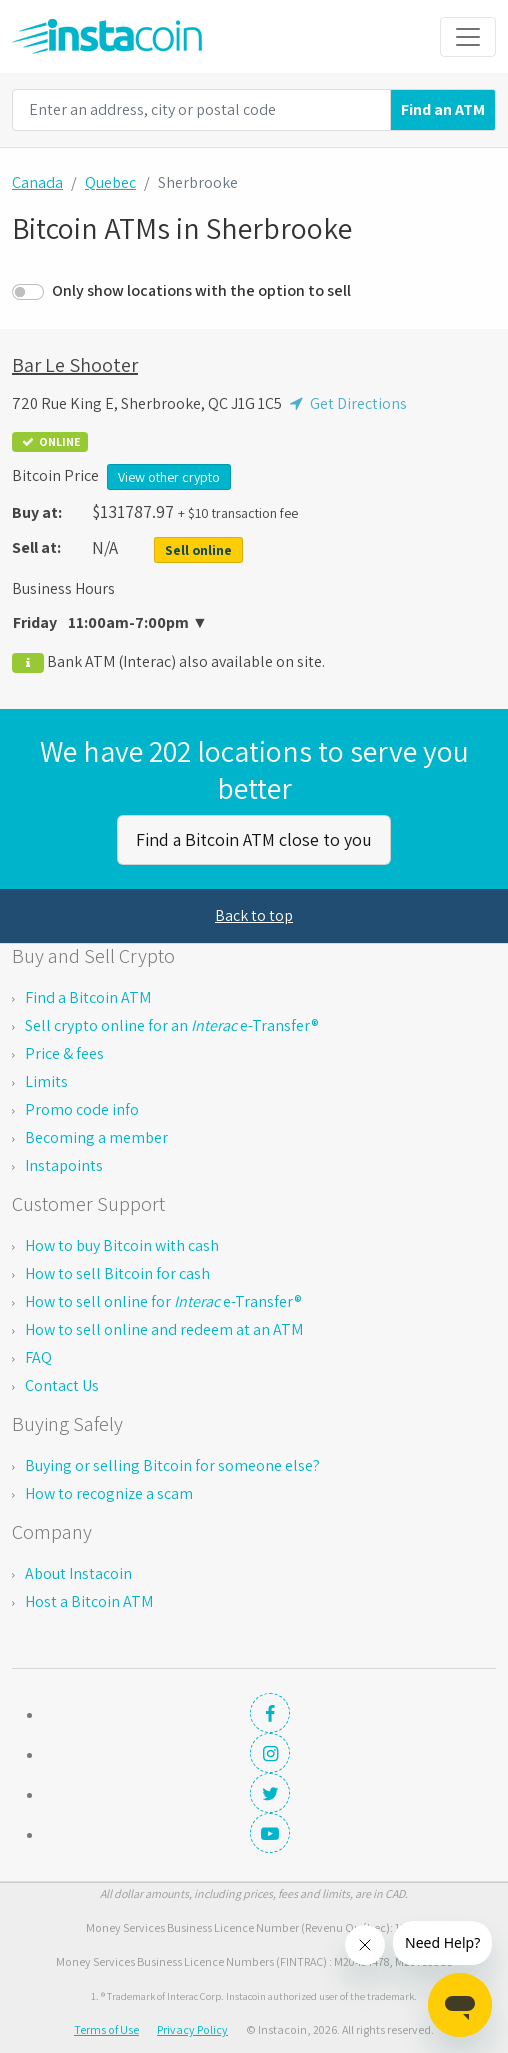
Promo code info (82, 1109)
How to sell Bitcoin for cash (117, 1273)
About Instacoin (78, 1573)
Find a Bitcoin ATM (88, 997)
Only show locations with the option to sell (201, 290)
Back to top (254, 915)
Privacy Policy (192, 2029)
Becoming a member (96, 1137)
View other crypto (169, 477)
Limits (46, 1081)
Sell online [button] (198, 550)
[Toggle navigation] (468, 37)
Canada (37, 182)
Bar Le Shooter (75, 365)
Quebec (110, 182)
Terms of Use (106, 2029)
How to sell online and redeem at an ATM (164, 1329)
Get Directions (346, 403)
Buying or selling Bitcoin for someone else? (172, 1465)
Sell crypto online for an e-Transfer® (172, 1025)
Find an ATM (443, 109)
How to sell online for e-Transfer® (163, 1301)
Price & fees (64, 1053)
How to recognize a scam (109, 1493)
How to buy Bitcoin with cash (122, 1245)
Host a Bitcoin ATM (89, 1601)
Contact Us (62, 1385)
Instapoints (64, 1165)
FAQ (38, 1357)
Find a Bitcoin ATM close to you (254, 839)
